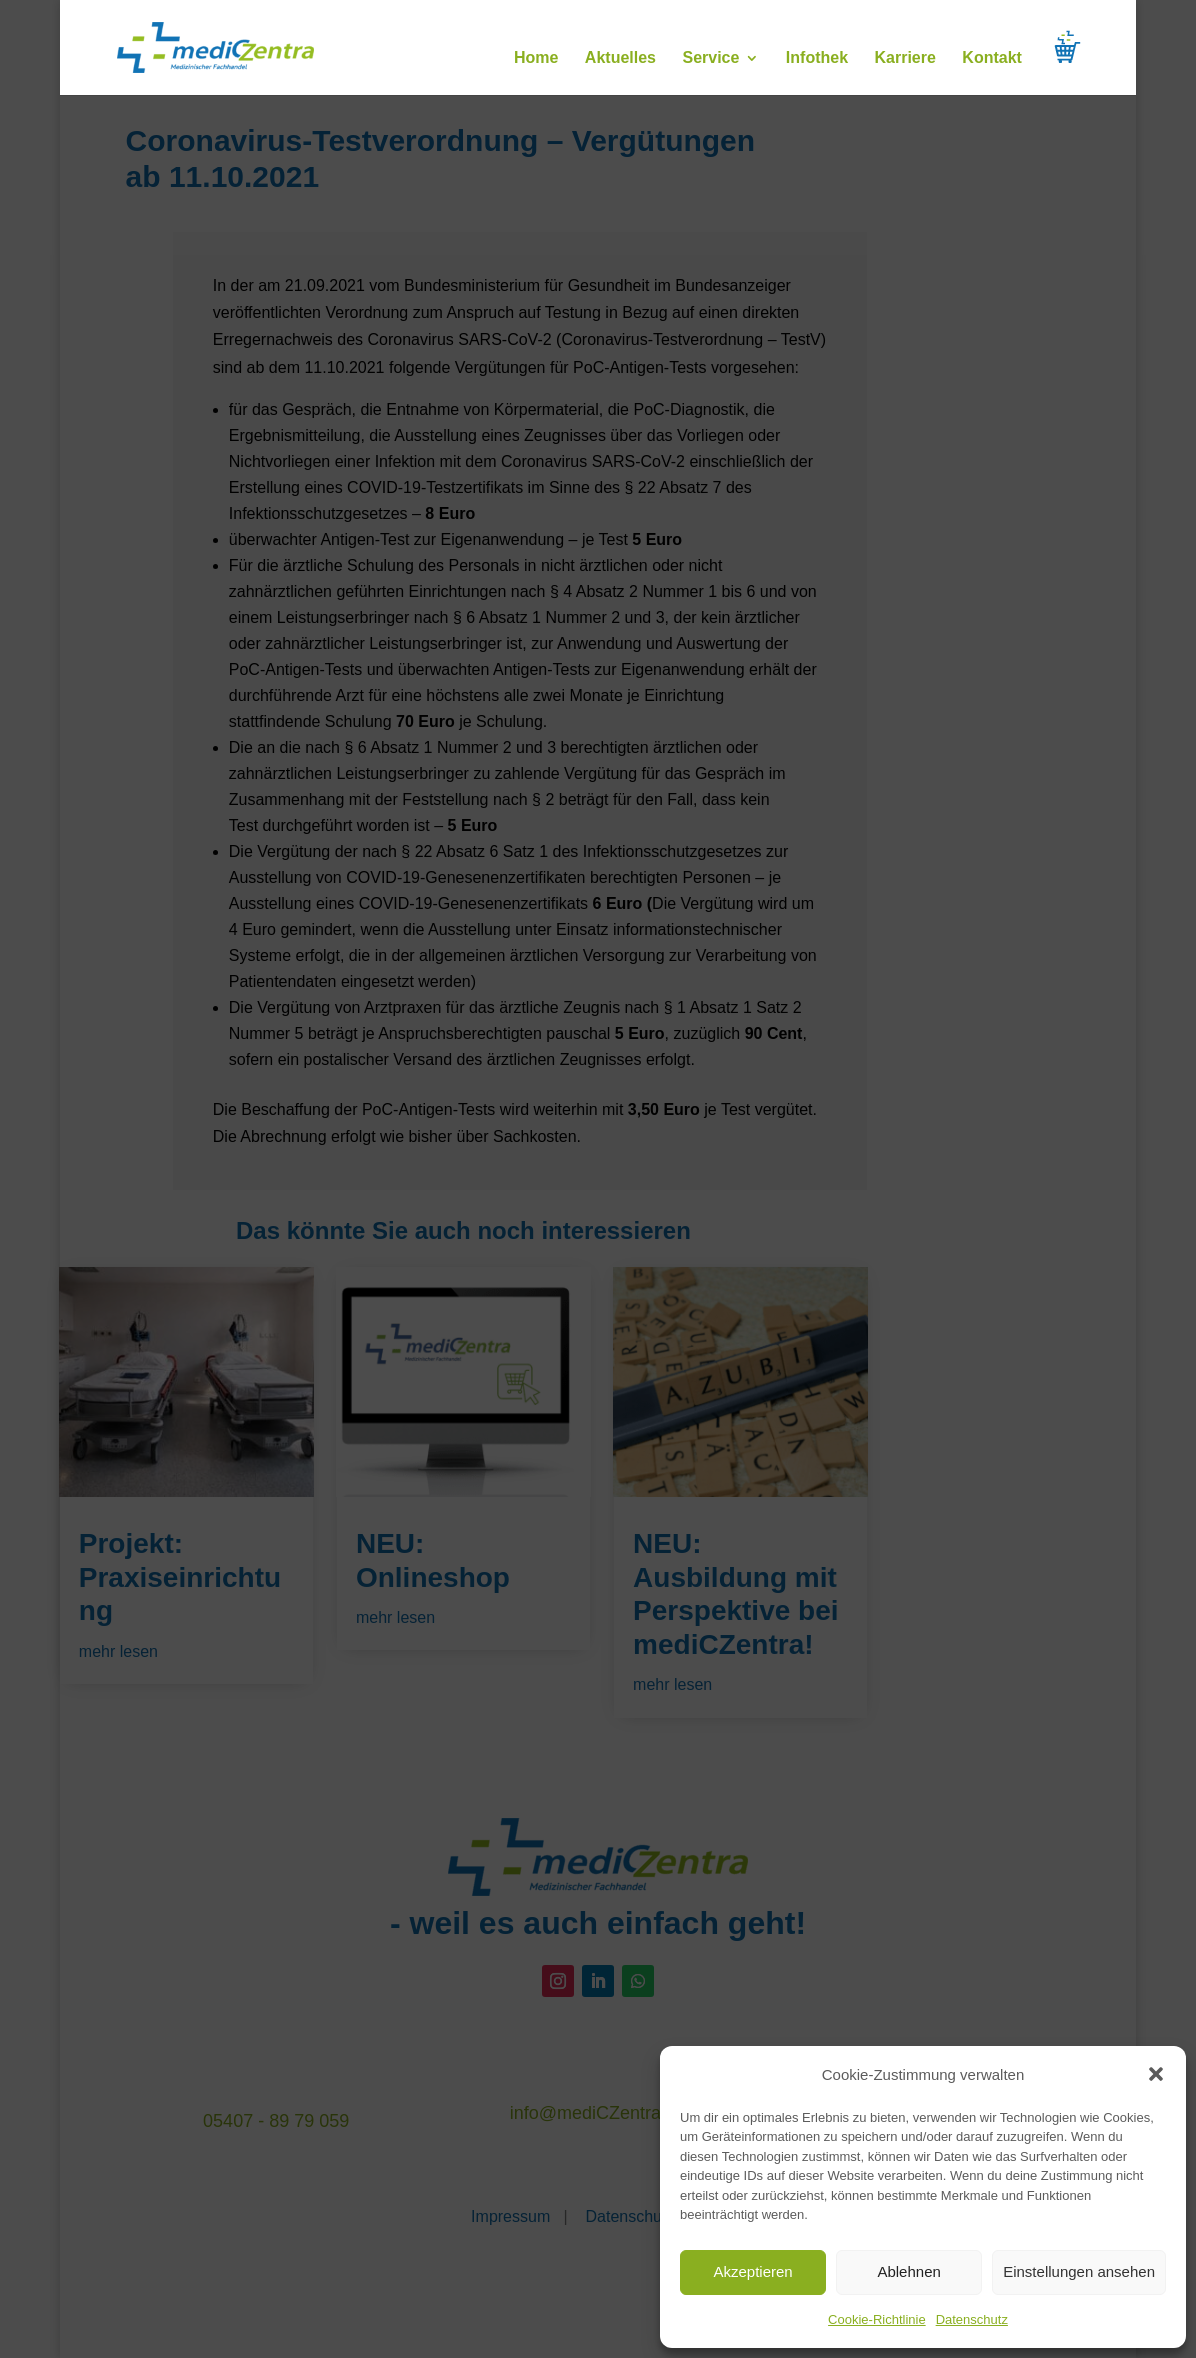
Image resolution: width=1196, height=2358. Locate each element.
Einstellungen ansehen (1079, 2271)
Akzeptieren (752, 2271)
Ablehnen (908, 2271)
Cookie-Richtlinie (877, 2319)
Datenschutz (972, 2319)
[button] (1156, 2074)
